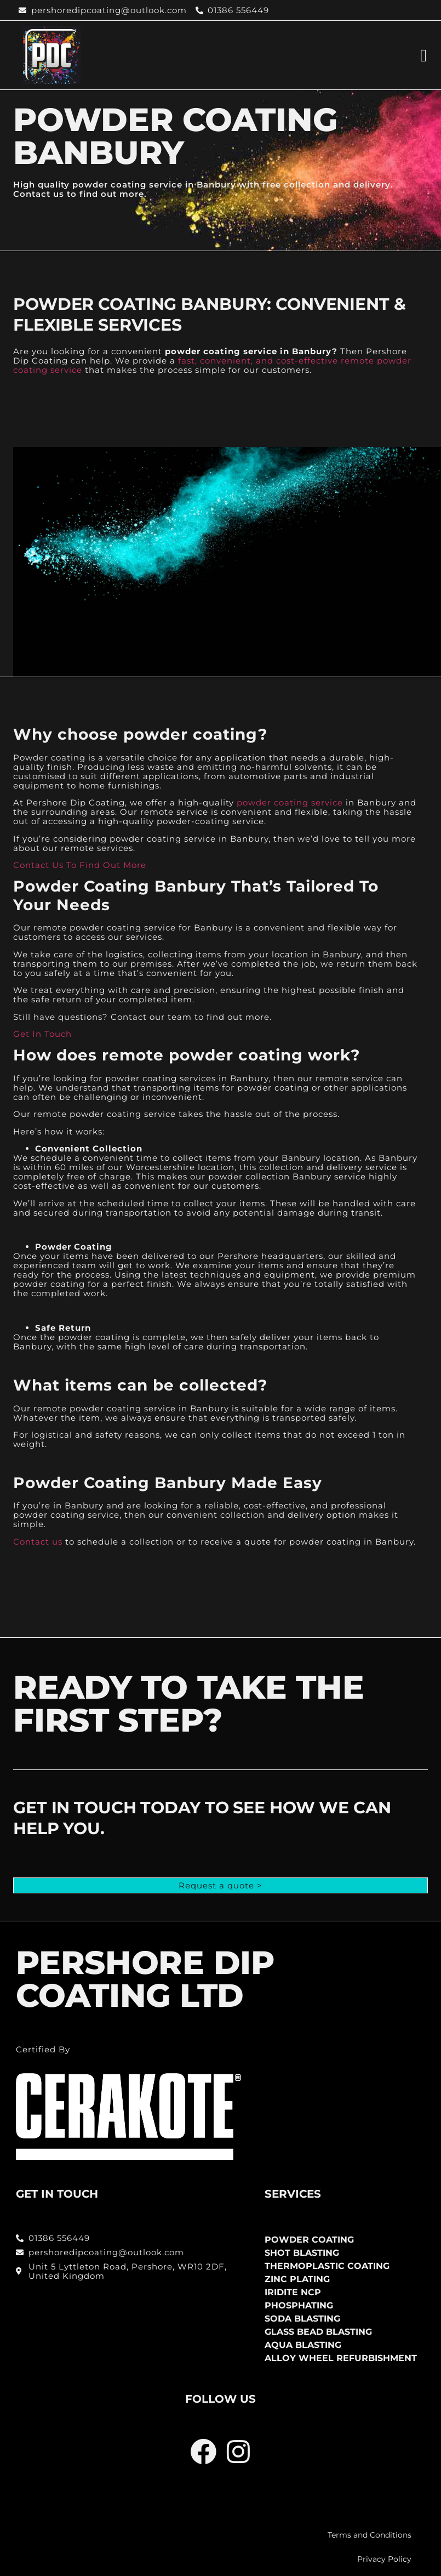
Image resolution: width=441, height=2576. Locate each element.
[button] (423, 55)
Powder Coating (309, 2239)
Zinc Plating (297, 2279)
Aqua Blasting (303, 2345)
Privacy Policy (384, 2559)
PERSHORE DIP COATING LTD (145, 1979)
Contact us (37, 1541)
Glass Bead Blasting (318, 2332)
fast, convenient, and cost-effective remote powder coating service (212, 365)
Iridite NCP (293, 2292)
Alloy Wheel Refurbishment (341, 2358)
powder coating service (290, 802)
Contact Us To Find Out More (79, 865)
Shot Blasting (302, 2253)
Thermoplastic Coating (327, 2266)
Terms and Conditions (369, 2535)
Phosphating (299, 2305)
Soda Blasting (302, 2318)
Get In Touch (42, 1034)
